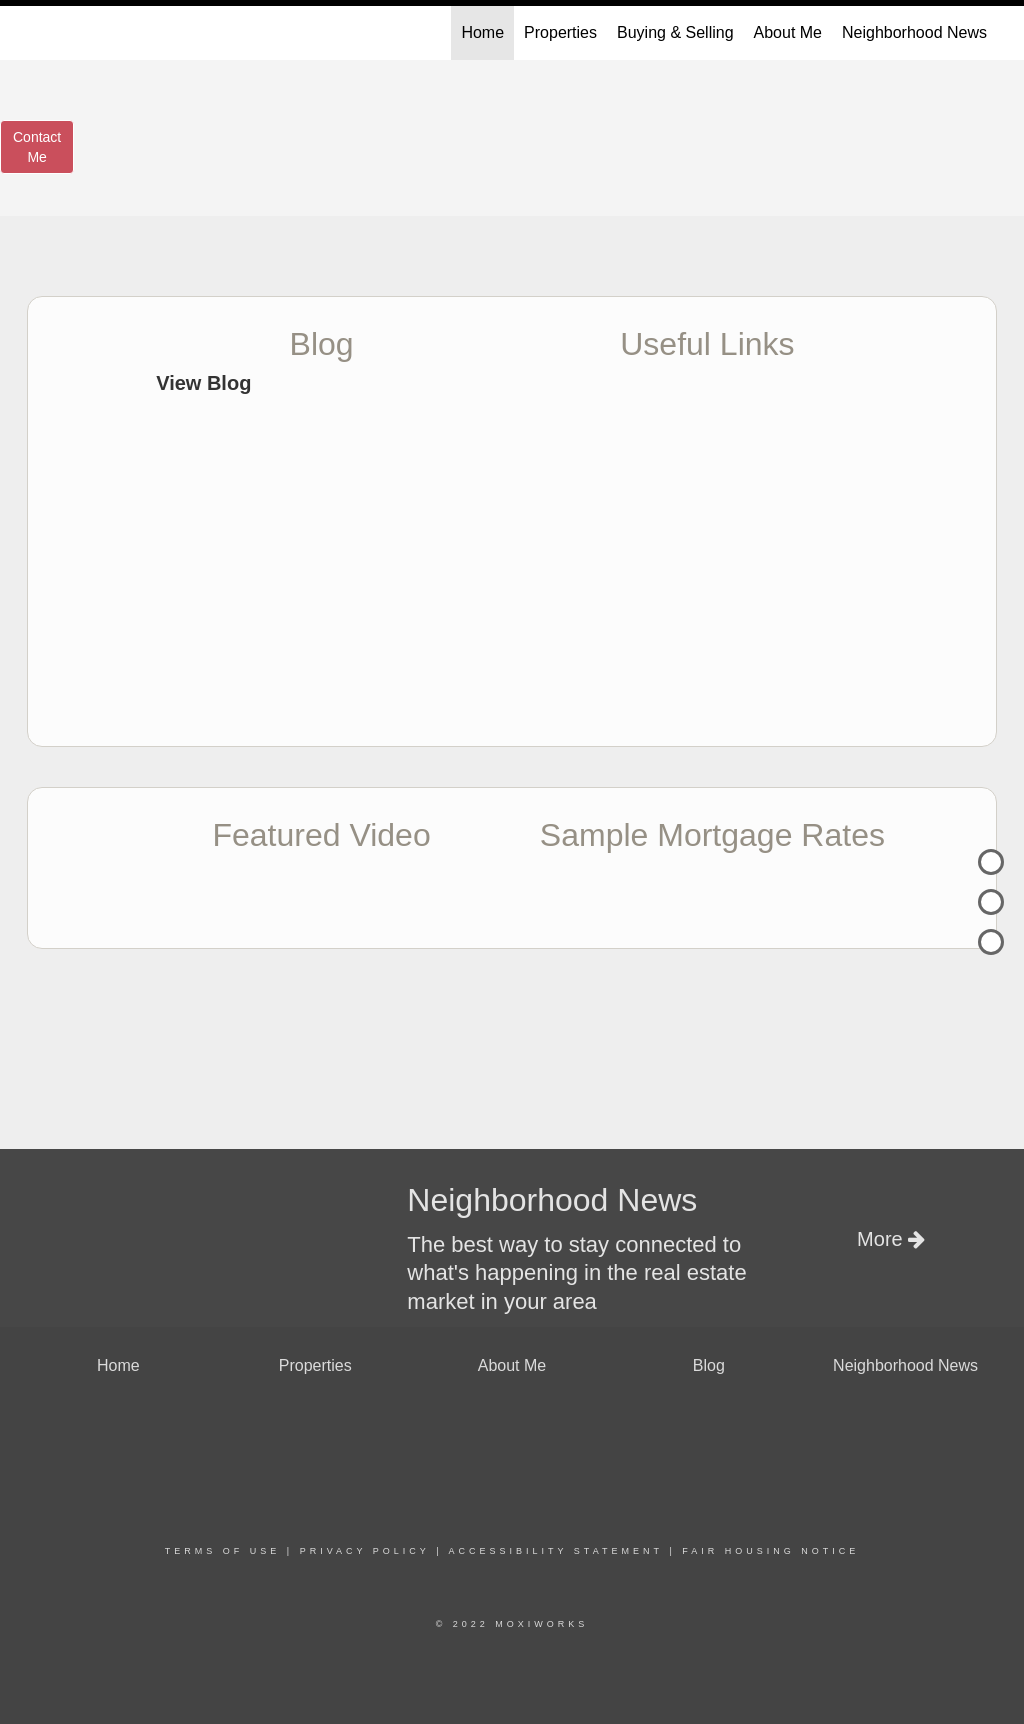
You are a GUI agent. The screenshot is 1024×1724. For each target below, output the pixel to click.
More (891, 1239)
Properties (560, 32)
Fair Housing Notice (770, 1551)
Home (482, 32)
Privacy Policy (365, 1551)
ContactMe (37, 147)
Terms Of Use (223, 1551)
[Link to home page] (37, 33)
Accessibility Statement (556, 1551)
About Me (788, 32)
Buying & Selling (675, 32)
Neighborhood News (914, 32)
